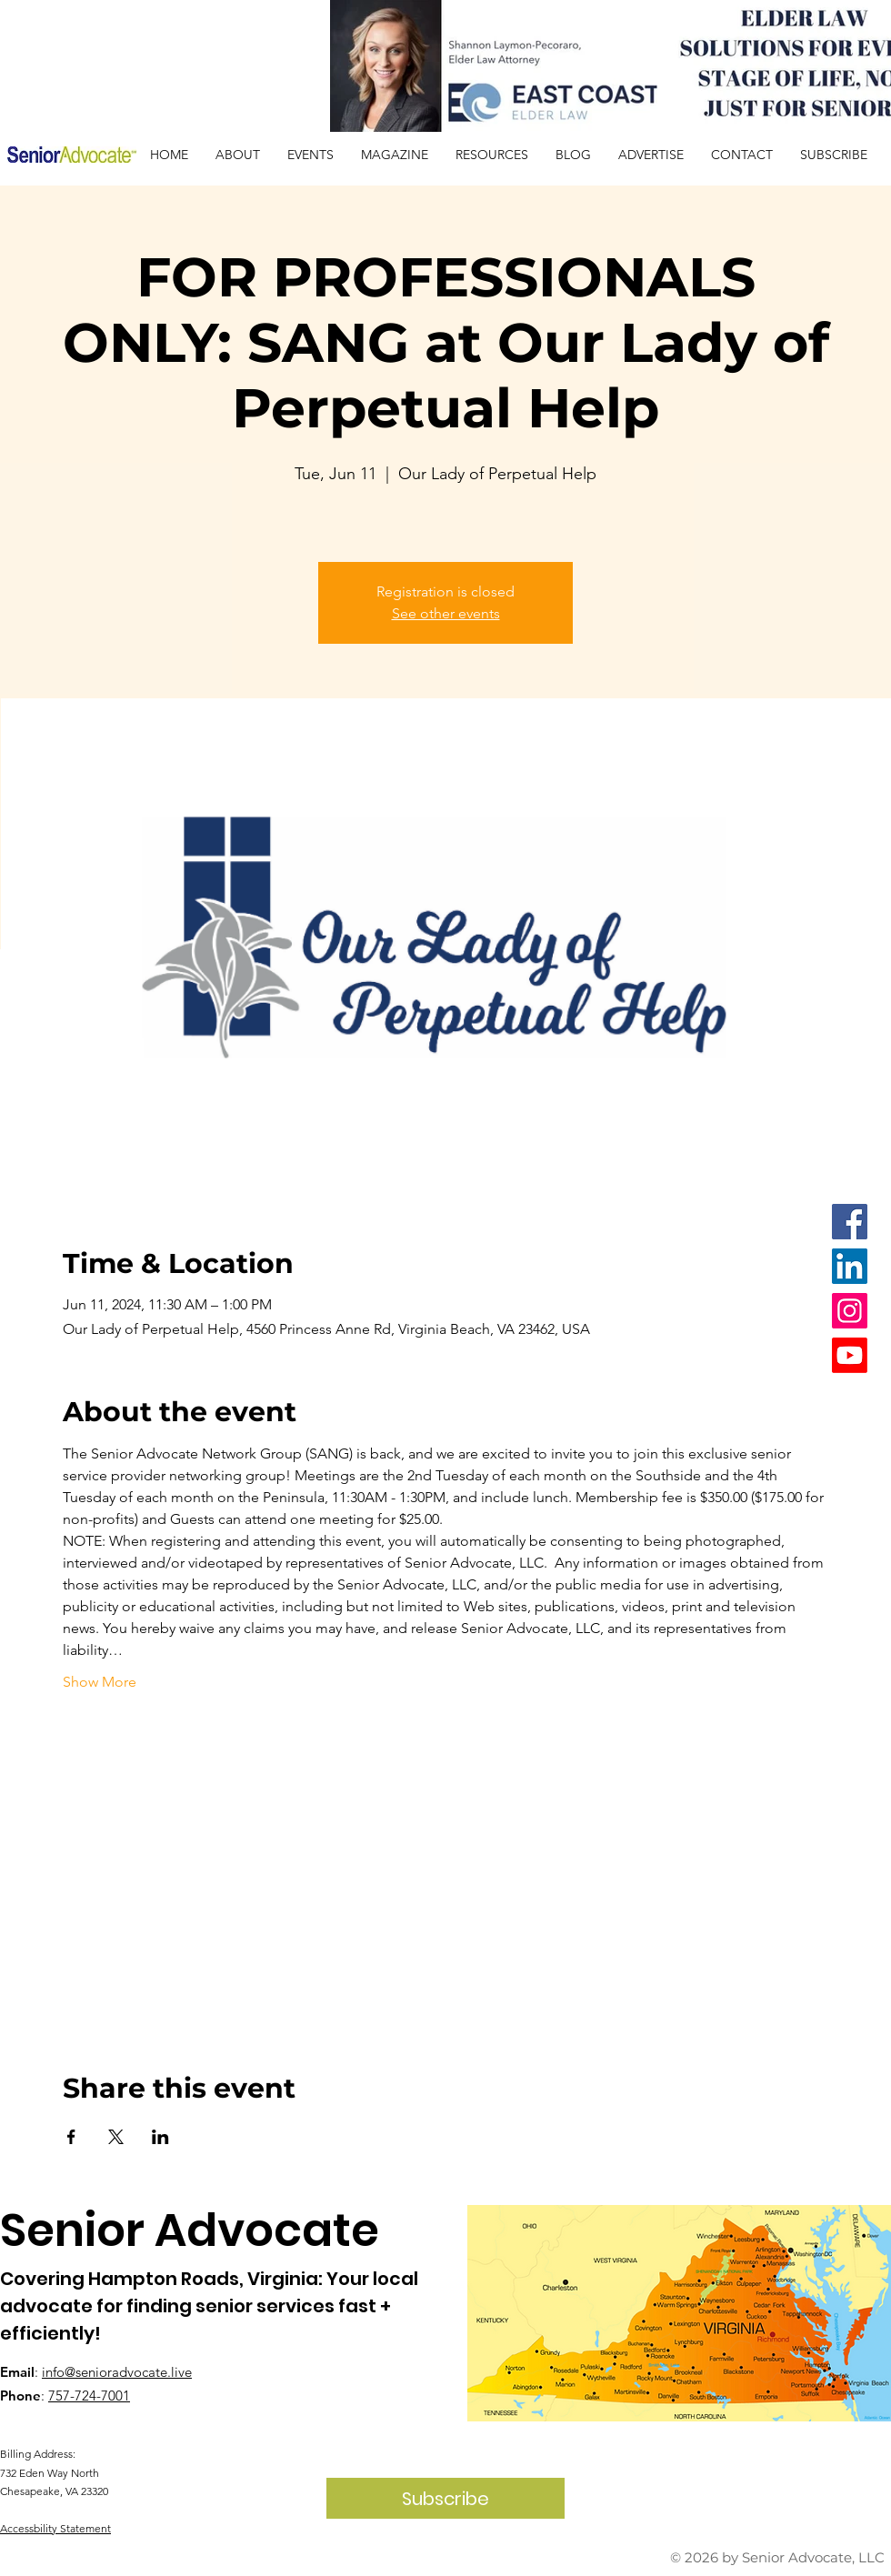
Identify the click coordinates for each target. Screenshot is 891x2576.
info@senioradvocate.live (117, 2372)
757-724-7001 (89, 2395)
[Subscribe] (445, 2498)
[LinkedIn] (849, 1266)
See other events (446, 613)
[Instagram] (849, 1310)
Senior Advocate (189, 2230)
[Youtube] (849, 1355)
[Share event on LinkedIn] (160, 2137)
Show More (99, 1681)
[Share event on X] (116, 2137)
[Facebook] (849, 1221)
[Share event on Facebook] (71, 2137)
